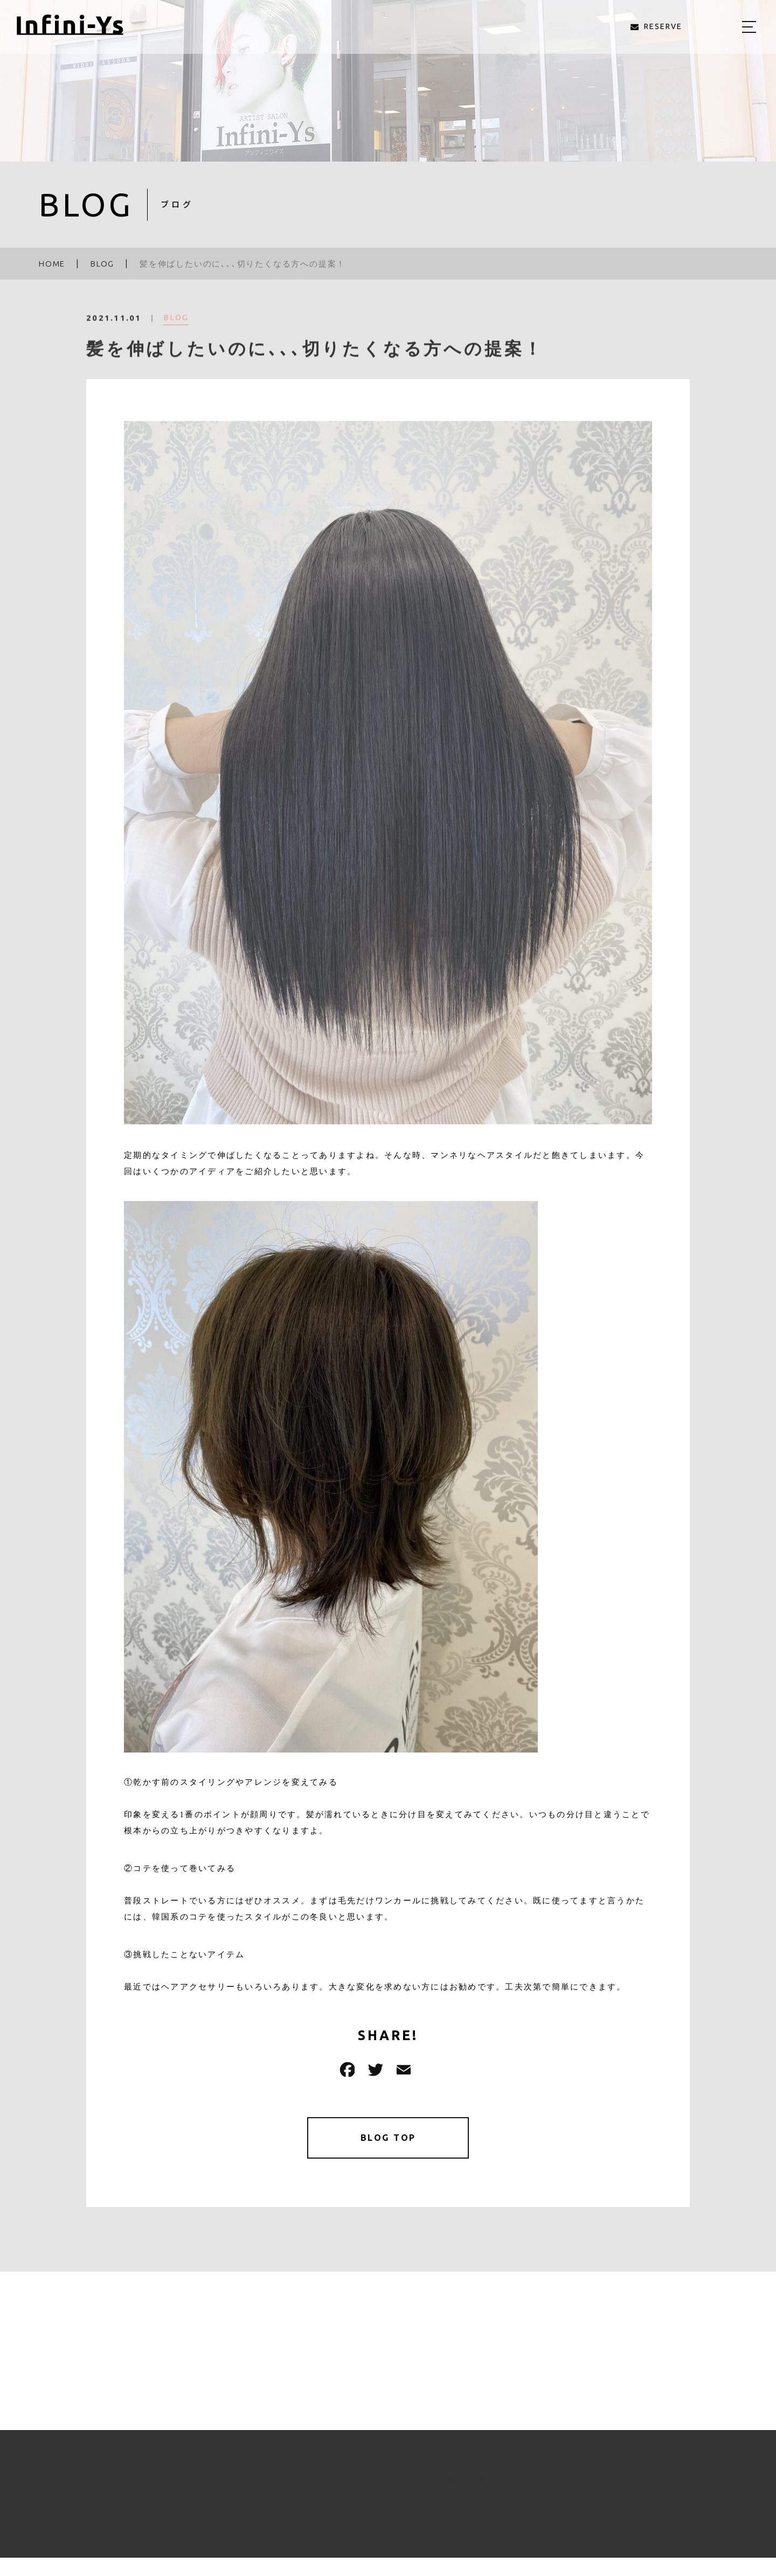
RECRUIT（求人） (637, 2486)
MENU (386, 2486)
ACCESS (569, 2486)
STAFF (478, 2486)
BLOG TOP (388, 2139)
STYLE (431, 2486)
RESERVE (709, 2486)
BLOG (176, 326)
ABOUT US (333, 2486)
